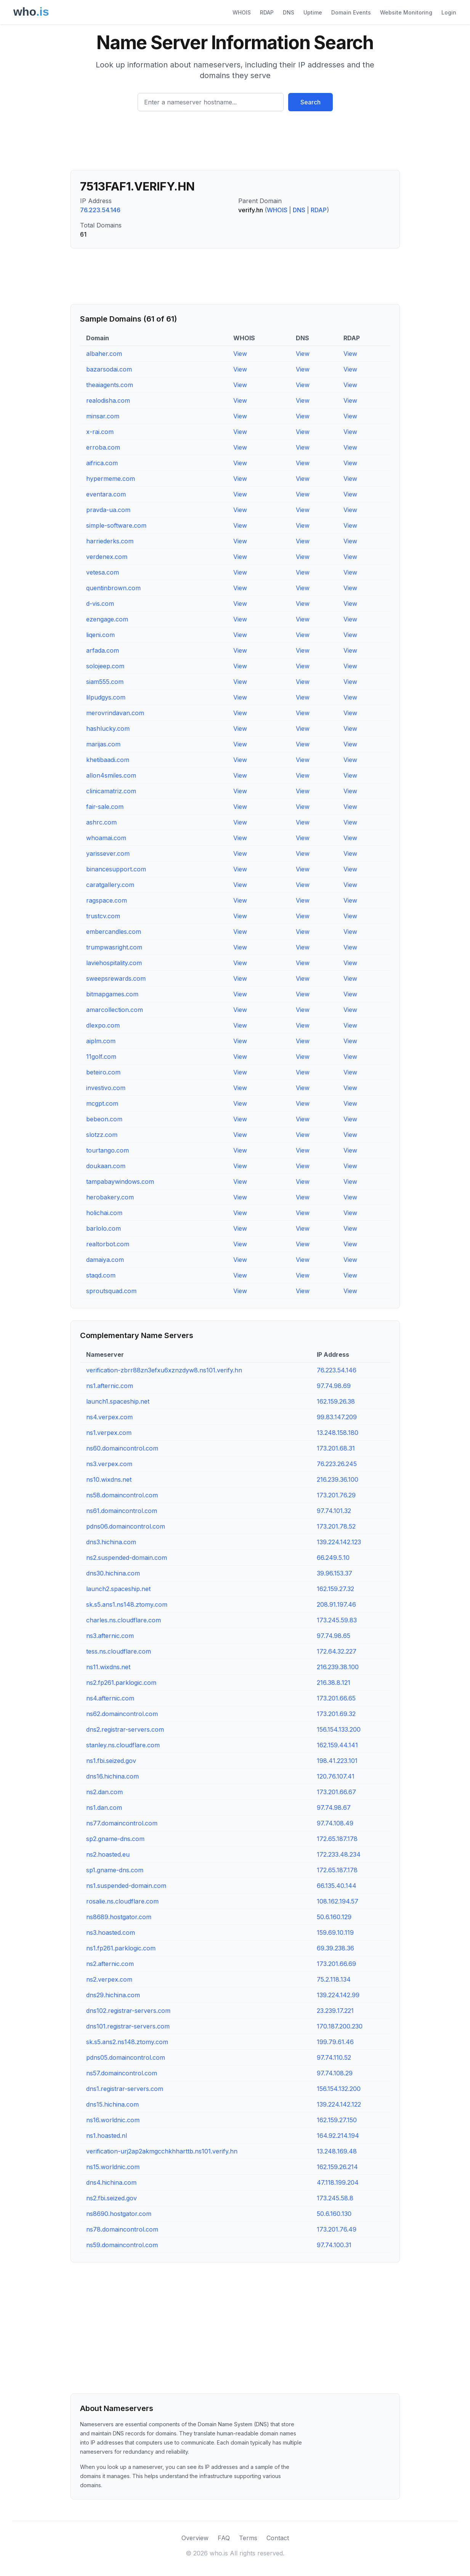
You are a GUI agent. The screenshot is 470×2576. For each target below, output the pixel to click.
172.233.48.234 (339, 1854)
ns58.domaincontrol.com (122, 1495)
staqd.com (100, 1275)
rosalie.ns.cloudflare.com (122, 1901)
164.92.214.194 (338, 2135)
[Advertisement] (235, 143)
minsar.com (102, 416)
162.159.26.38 (336, 1401)
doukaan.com (105, 1166)
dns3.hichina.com (111, 1542)
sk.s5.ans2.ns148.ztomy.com (127, 2042)
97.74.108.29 (335, 2073)
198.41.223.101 (337, 1760)
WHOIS (242, 12)
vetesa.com (102, 572)
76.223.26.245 (337, 1464)
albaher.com (104, 353)
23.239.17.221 (335, 2010)
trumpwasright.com (114, 947)
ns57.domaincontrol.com (121, 2073)
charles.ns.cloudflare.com (123, 1620)
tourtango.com (107, 1150)
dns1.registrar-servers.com (124, 2088)
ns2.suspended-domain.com (126, 1557)
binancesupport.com (116, 869)
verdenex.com (106, 556)
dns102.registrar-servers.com (128, 2010)
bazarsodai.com (109, 369)
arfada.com (102, 650)
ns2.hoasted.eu (108, 1854)
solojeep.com (105, 666)
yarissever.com (108, 853)
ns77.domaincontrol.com (121, 1823)
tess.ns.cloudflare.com (118, 1651)
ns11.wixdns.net (108, 1667)
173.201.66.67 (336, 1792)
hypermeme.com (110, 478)
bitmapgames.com (112, 994)
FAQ (224, 2538)
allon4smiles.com (111, 775)
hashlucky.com (108, 728)
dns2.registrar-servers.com (125, 1729)
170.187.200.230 (340, 2026)
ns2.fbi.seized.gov (111, 2198)
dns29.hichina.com (113, 1995)
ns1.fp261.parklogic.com (121, 1948)
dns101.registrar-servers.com (128, 2026)
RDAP (267, 12)
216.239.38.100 (338, 1667)
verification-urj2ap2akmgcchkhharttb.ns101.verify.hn (161, 2151)
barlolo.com (103, 1228)
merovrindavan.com (115, 713)
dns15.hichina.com (112, 2104)
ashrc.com (101, 822)
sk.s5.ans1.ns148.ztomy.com (126, 1604)
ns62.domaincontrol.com (122, 1714)
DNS (288, 12)
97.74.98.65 (333, 1635)
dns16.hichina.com (112, 1776)
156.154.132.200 (339, 2088)
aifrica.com (102, 463)
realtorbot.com (107, 1244)
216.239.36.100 (337, 1479)
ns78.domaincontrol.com (122, 2229)
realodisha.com (108, 400)
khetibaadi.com (107, 760)
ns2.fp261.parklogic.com (121, 1682)
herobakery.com (110, 1197)
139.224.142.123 (339, 1542)
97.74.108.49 (335, 1823)
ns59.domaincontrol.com (122, 2245)
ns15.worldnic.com (113, 2167)
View (240, 353)
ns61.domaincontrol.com (121, 1511)
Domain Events (351, 12)
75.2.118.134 (334, 1979)
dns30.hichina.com (113, 1573)
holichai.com (104, 1213)
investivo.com (105, 1088)
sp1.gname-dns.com (114, 1870)
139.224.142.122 (339, 2104)
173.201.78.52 (336, 1526)
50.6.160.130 (334, 2213)
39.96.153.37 (334, 1573)
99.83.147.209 (337, 1417)
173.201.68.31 (336, 1448)
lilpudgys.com (105, 697)
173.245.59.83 (337, 1620)
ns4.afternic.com (110, 1698)
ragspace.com (106, 900)
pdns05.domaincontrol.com (125, 2057)
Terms (248, 2538)
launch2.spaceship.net (118, 1589)
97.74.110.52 (334, 2057)
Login (448, 12)
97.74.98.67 (334, 1807)
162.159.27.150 (337, 2120)
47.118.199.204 (338, 2182)
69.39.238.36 (335, 1948)
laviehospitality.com (114, 963)
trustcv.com (103, 916)
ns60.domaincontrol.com (122, 1448)
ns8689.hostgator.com (118, 1917)
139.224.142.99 (338, 1995)
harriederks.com (109, 541)
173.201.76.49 (336, 2229)
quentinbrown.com (113, 588)
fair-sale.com (105, 806)
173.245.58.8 (335, 2198)
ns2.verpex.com (109, 1979)
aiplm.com (100, 1041)
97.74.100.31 (334, 2245)
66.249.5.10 (333, 1557)
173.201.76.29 (336, 1495)
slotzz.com (101, 1134)
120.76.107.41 (336, 1776)
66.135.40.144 (336, 1885)
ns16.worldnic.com (113, 2120)
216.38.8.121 (333, 1682)
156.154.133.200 (339, 1729)
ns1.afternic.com (109, 1386)
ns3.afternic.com (110, 1635)
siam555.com (105, 681)
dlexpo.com (103, 1025)
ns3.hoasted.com (110, 1932)
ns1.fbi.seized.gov (111, 1760)
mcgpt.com (102, 1103)
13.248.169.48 (337, 2151)
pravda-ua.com (108, 510)
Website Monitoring (406, 12)
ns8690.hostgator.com (118, 2213)
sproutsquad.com (111, 1291)
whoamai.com (106, 838)
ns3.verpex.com (109, 1464)
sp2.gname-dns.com (115, 1839)
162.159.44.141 (337, 1745)
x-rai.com (100, 431)
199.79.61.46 (335, 2042)
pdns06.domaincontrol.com (125, 1526)
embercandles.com (113, 931)
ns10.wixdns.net (109, 1479)
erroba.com (103, 447)
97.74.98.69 (334, 1386)
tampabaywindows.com (120, 1181)
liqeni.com (100, 635)
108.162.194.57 (337, 1901)
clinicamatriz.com (111, 791)
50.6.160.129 (334, 1917)
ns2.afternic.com (110, 1964)
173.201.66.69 (336, 1964)
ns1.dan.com (104, 1807)
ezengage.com (107, 619)
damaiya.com (105, 1259)
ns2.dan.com (104, 1792)
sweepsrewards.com (116, 978)
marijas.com (103, 744)
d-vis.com (100, 603)
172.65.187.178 (337, 1839)
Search (310, 102)
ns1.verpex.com (109, 1432)
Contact (277, 2538)
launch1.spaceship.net (117, 1401)
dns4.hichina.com (111, 2182)
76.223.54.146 (100, 210)
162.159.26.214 (337, 2167)
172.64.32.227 (336, 1651)
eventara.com (106, 494)
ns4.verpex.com (109, 1417)
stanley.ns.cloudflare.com (123, 1745)
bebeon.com (104, 1119)
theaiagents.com (109, 385)
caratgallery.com (110, 885)
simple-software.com (116, 525)
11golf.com (101, 1056)
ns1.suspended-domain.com (126, 1885)
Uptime (312, 12)
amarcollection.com (114, 1009)
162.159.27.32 (335, 1589)
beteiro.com (103, 1072)
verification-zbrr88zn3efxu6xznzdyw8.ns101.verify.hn (164, 1370)
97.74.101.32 (334, 1511)
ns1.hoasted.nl (106, 2135)
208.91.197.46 (336, 1604)
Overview (195, 2538)
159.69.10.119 (335, 1932)
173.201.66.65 (336, 1698)
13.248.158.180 (337, 1432)
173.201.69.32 (336, 1714)
